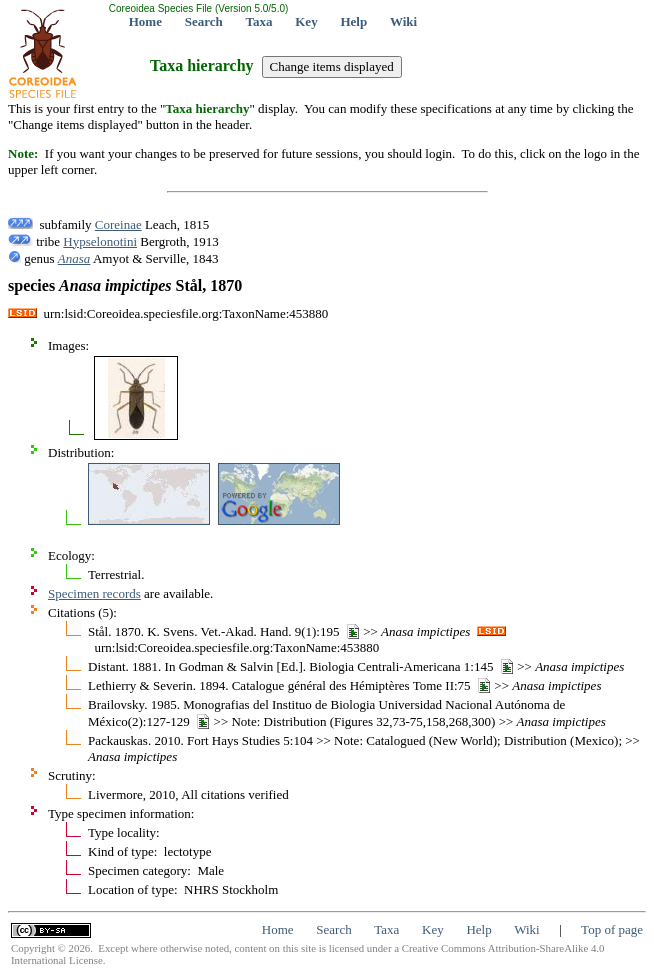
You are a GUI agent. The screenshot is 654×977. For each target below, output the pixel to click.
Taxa (259, 21)
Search (204, 21)
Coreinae (118, 224)
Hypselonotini (100, 241)
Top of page (612, 929)
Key (306, 21)
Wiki (403, 21)
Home (145, 21)
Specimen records (94, 593)
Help (353, 21)
